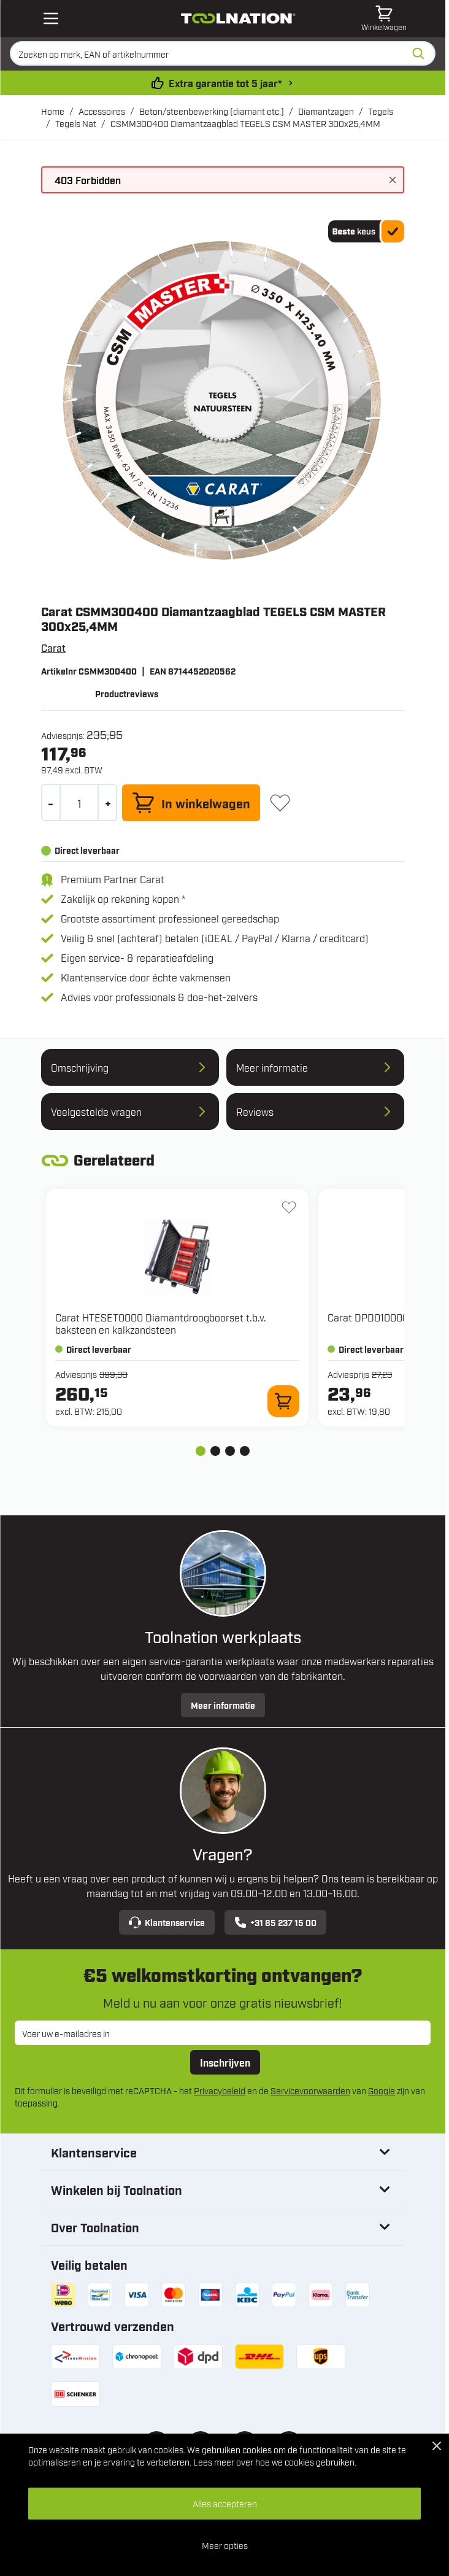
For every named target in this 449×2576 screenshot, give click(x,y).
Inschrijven (225, 2062)
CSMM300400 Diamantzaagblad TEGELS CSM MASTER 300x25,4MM (245, 123)
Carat (53, 647)
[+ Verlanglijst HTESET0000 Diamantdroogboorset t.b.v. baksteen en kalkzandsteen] (289, 1207)
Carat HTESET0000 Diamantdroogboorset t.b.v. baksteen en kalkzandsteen (160, 1323)
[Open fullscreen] (222, 402)
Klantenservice (167, 1922)
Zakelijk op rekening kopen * (123, 898)
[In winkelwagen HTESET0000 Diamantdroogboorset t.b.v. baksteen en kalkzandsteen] (283, 1401)
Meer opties (225, 2545)
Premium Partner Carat (112, 879)
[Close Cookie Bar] (436, 2446)
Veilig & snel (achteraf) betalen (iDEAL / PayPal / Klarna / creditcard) (215, 938)
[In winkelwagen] (191, 802)
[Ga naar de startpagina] (238, 18)
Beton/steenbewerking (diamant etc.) (211, 111)
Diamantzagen (326, 111)
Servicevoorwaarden (310, 2090)
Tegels (380, 111)
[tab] (200, 1451)
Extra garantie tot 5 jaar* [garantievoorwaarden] (225, 83)
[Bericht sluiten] (392, 179)
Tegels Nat (75, 123)
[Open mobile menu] (51, 18)
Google (381, 2090)
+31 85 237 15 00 (275, 1922)
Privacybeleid (219, 2090)
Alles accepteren (225, 2503)
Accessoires (102, 111)
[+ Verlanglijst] (280, 802)
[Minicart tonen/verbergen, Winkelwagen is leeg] (384, 18)
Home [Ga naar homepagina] (52, 111)
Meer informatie (223, 1705)
